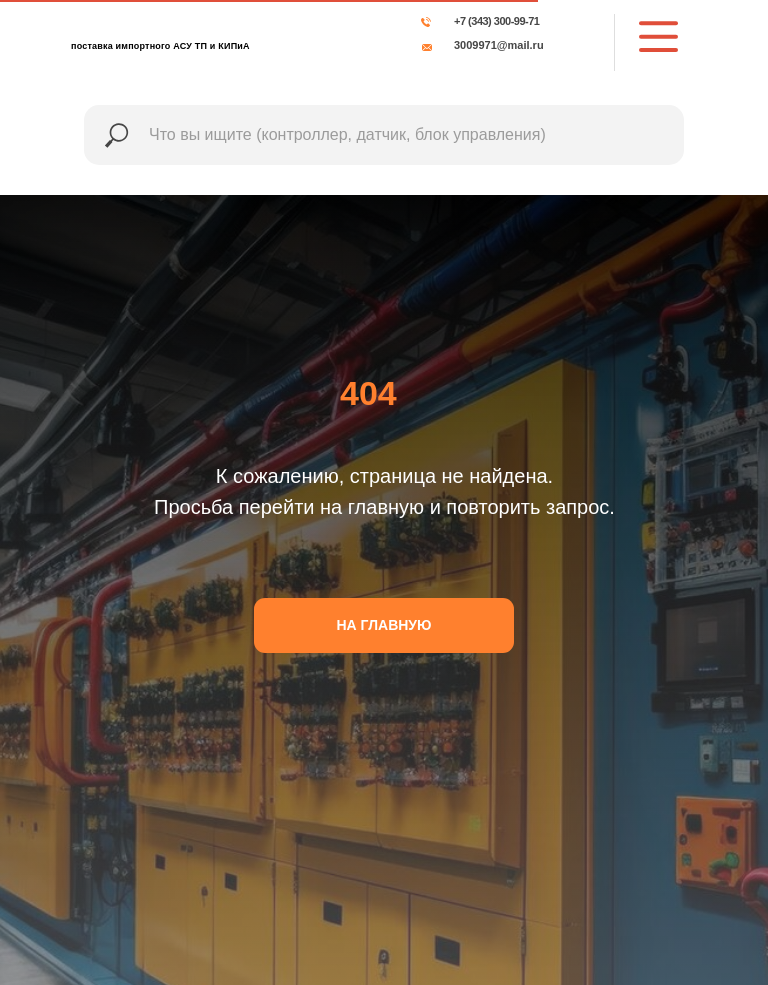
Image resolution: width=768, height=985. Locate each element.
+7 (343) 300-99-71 (496, 21)
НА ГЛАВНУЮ (384, 625)
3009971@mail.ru (499, 45)
